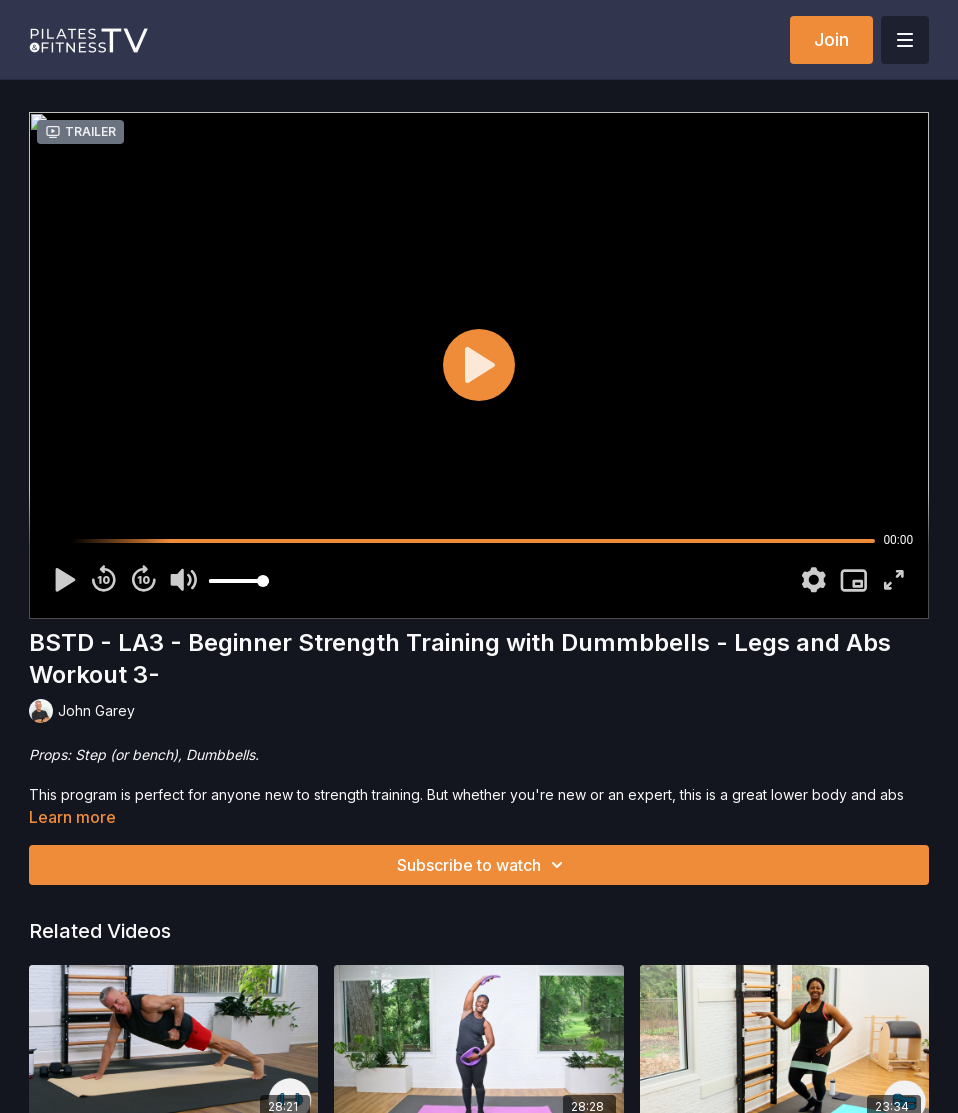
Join (831, 39)
